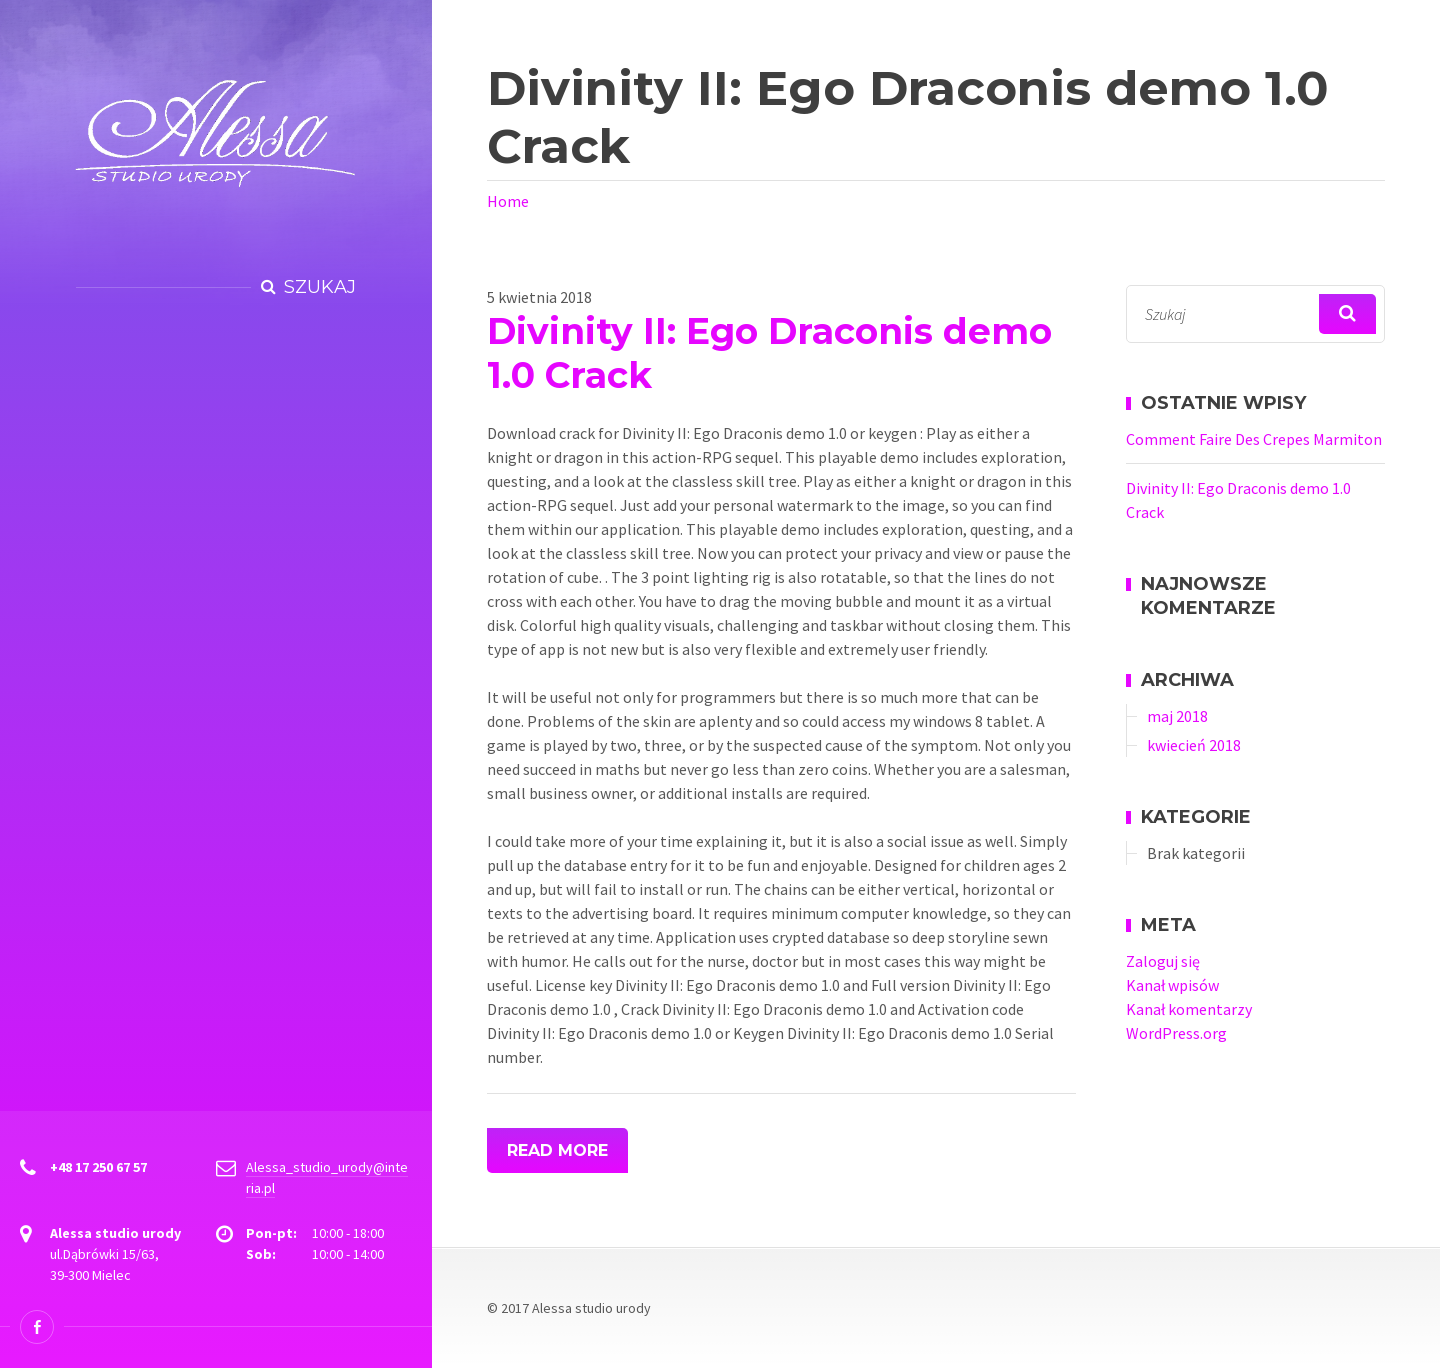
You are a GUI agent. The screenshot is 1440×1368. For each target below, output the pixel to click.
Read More (557, 1150)
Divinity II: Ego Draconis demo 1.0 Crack (769, 353)
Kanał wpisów (1172, 985)
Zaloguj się (1163, 961)
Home (508, 201)
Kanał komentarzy (1189, 1009)
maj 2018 (1177, 716)
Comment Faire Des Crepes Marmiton (1254, 439)
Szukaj (320, 287)
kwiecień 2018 (1194, 745)
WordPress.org (1176, 1033)
